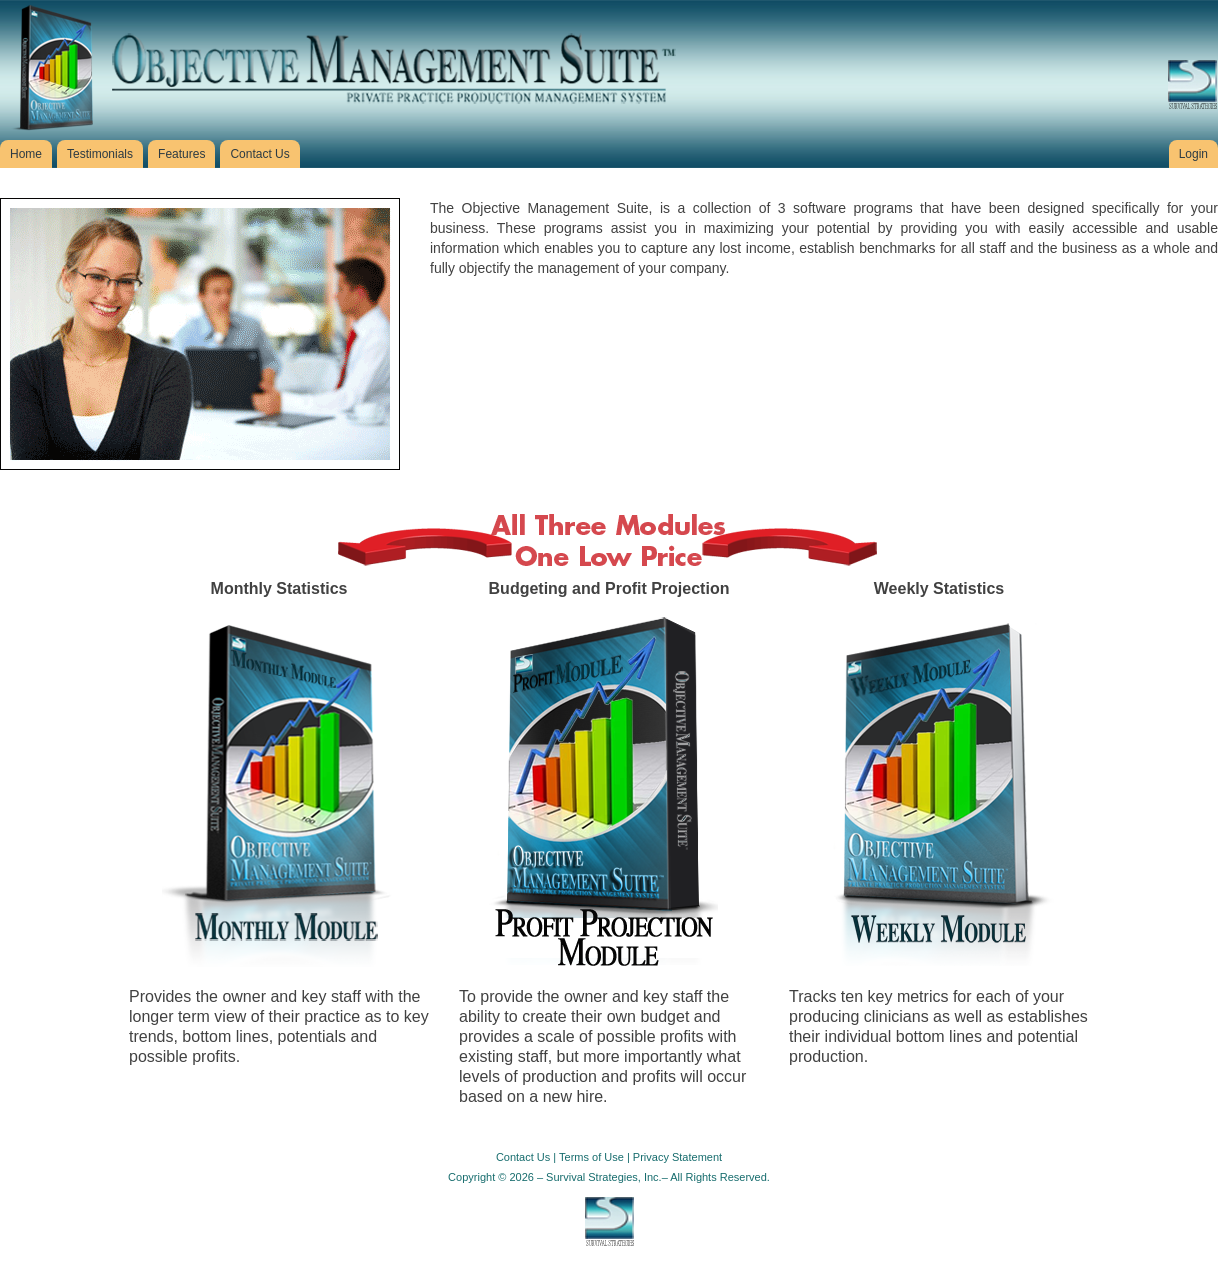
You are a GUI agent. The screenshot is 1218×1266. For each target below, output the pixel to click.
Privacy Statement (677, 1157)
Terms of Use (591, 1157)
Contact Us (523, 1157)
